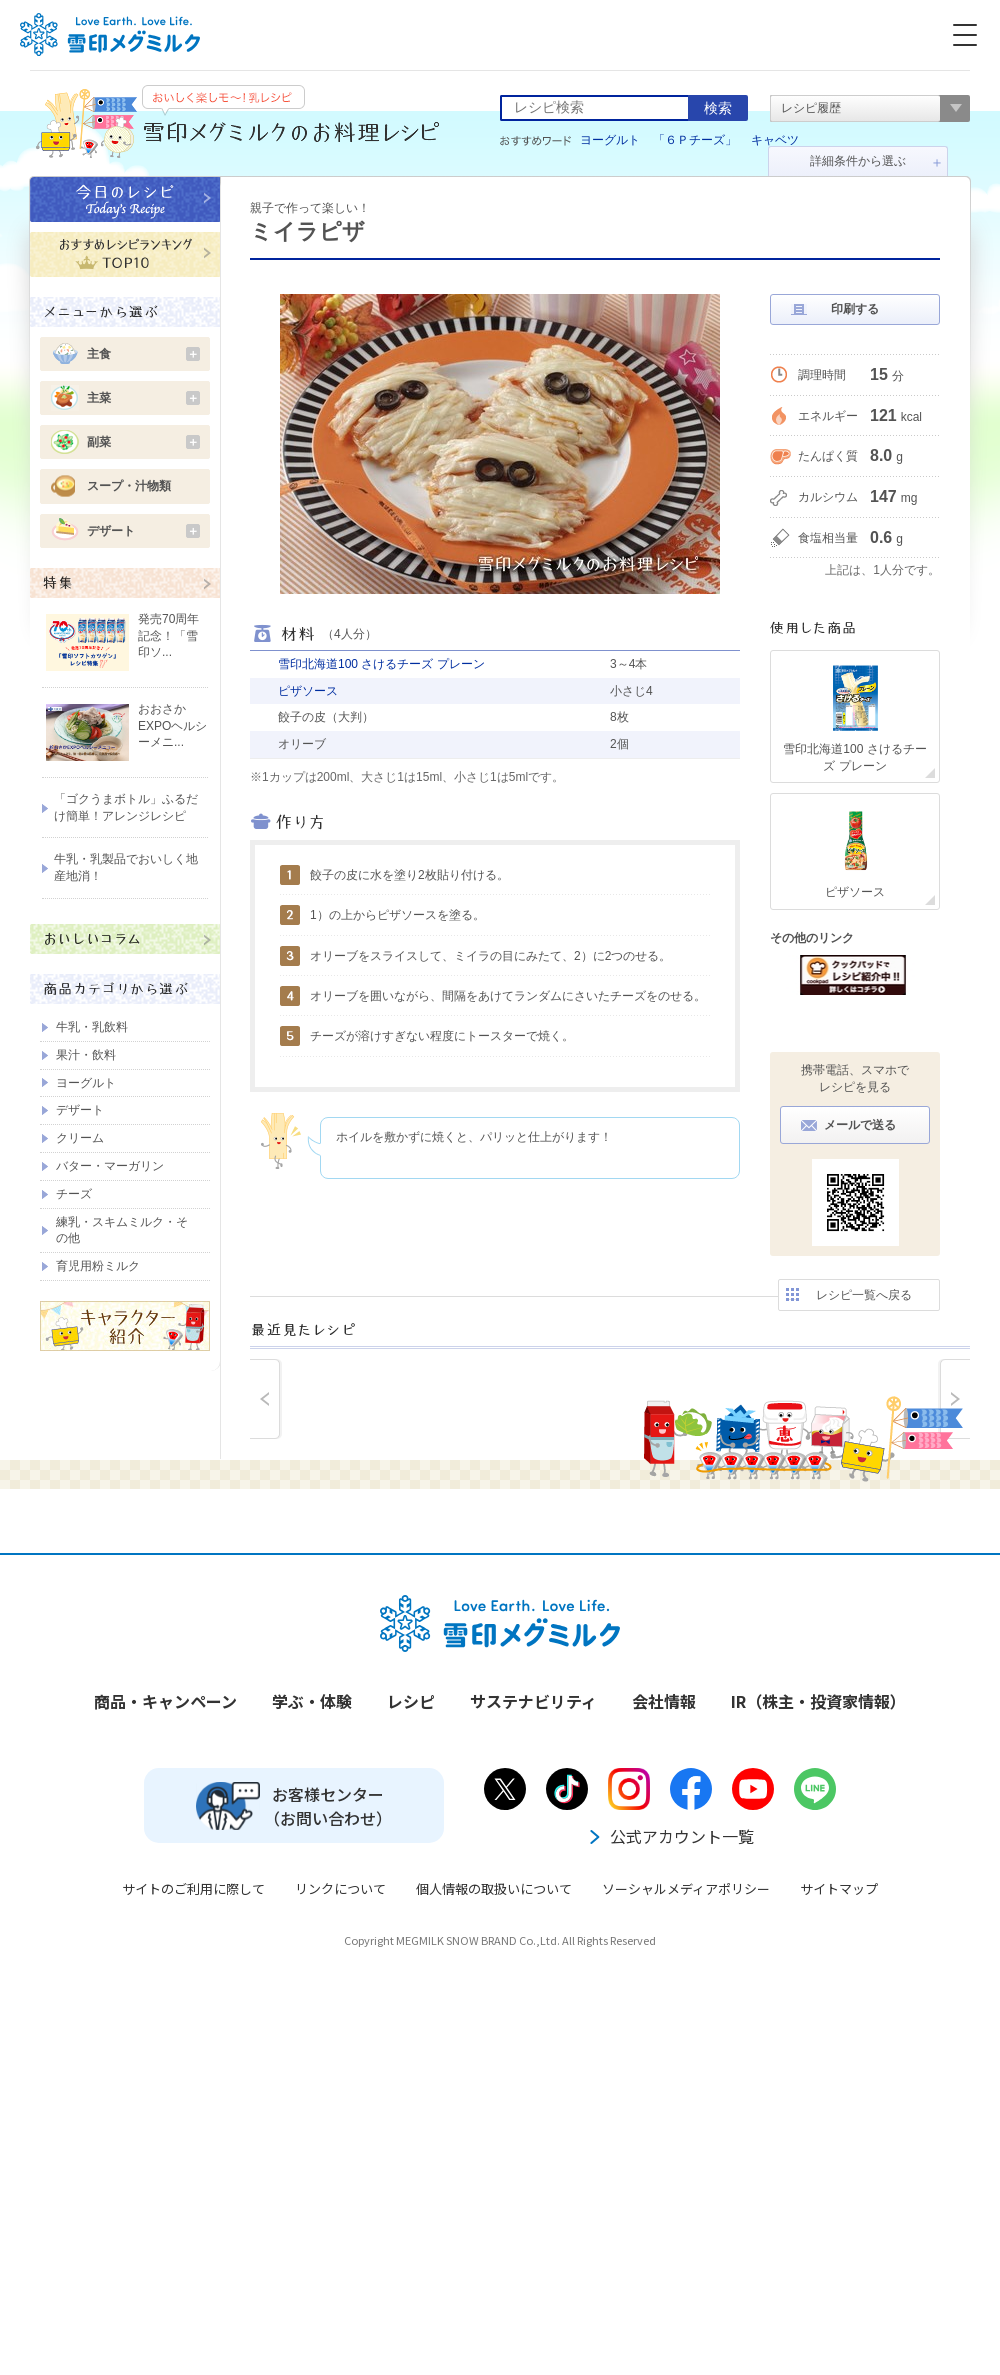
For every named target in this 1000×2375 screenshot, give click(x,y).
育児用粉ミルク (98, 1266)
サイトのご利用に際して (193, 1888)
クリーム (80, 1138)
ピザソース (308, 691)
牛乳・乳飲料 (92, 1027)
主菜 (143, 398)
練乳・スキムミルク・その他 (122, 1230)
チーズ (74, 1194)
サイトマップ (839, 1888)
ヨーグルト (610, 140)
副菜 (143, 442)
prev (266, 1399)
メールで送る (860, 1125)
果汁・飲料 (86, 1055)
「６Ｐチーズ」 (695, 140)
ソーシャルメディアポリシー (686, 1888)
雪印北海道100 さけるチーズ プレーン (381, 664)
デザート (143, 531)
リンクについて (340, 1888)
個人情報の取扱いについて (494, 1888)
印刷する (855, 309)
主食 (143, 354)
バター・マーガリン (110, 1166)
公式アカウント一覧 (670, 1836)
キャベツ (775, 140)
